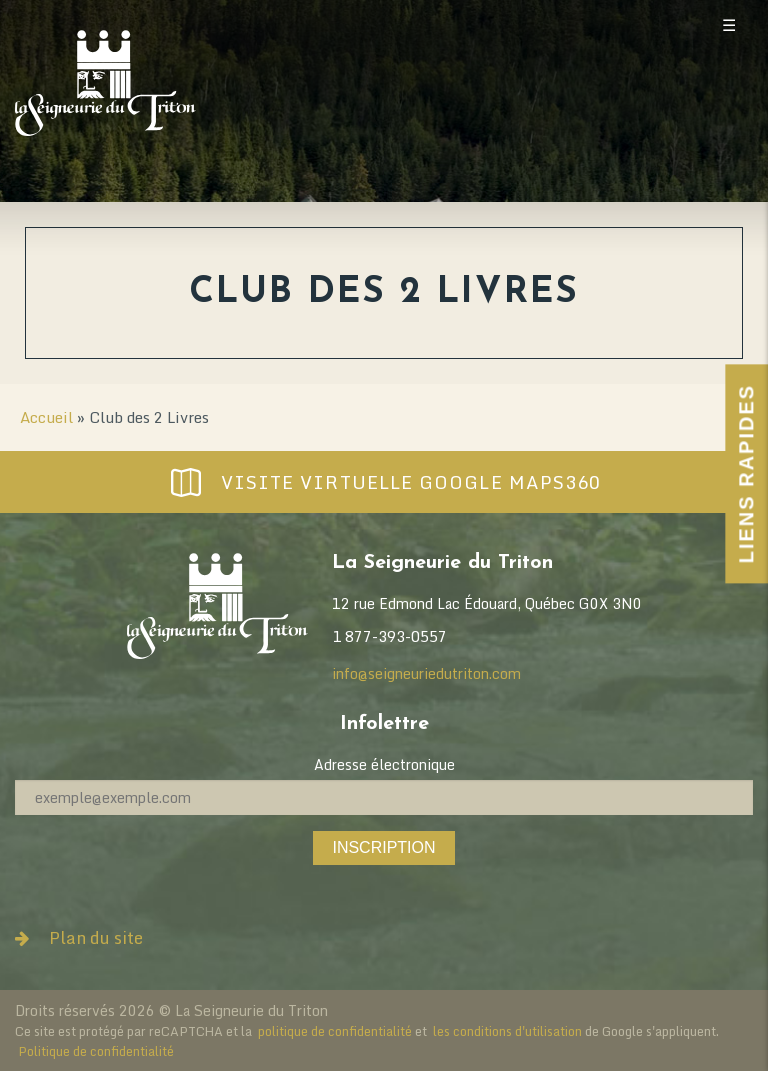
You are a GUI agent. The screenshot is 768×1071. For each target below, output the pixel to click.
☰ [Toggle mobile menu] (729, 25)
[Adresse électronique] (384, 797)
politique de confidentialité (335, 1031)
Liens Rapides (746, 473)
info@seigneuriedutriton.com (426, 673)
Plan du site (79, 937)
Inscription (383, 847)
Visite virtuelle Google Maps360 (384, 482)
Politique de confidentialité (96, 1051)
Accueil (46, 417)
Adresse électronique (384, 764)
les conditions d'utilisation (507, 1031)
